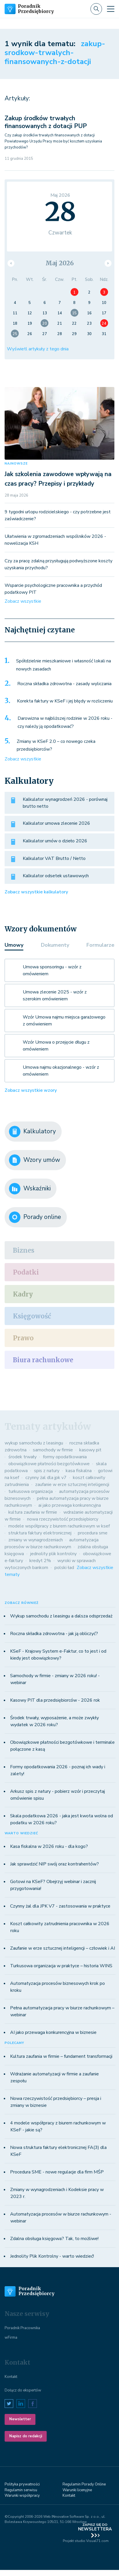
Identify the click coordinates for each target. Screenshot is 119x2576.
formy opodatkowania (65, 1457)
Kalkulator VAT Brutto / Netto (54, 858)
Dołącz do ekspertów (23, 2390)
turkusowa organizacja (30, 1491)
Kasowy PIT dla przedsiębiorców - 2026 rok (55, 1700)
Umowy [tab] (14, 945)
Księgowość (32, 1316)
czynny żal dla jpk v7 (46, 1477)
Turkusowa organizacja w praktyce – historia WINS (61, 1966)
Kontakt (11, 2376)
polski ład (64, 1567)
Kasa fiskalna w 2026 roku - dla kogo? (49, 1846)
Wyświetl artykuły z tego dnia (38, 349)
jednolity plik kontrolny (53, 1554)
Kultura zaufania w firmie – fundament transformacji (61, 2056)
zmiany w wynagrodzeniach (35, 1540)
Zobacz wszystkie (23, 601)
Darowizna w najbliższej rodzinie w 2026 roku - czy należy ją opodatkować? (65, 722)
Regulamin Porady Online (84, 2484)
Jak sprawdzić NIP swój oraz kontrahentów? (54, 1864)
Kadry (23, 1294)
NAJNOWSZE (16, 463)
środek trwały (22, 1457)
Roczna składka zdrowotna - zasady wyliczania (64, 684)
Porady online (35, 1217)
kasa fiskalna (79, 1471)
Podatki (26, 1272)
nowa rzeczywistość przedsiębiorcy (62, 1519)
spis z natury (46, 1471)
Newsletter (20, 2419)
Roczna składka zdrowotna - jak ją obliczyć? (54, 1633)
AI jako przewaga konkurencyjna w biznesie (53, 2032)
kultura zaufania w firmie (32, 1512)
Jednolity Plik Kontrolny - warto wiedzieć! (52, 2256)
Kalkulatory (32, 1131)
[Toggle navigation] (110, 9)
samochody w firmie (53, 1450)
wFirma (11, 2337)
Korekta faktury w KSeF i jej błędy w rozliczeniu (65, 701)
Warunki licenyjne (77, 2490)
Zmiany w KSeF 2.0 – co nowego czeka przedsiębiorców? (56, 745)
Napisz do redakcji (25, 2436)
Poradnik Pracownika (22, 2328)
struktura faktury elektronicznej (39, 1533)
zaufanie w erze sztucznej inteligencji (72, 1484)
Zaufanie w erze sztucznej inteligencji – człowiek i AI (62, 1948)
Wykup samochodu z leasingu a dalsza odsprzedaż (61, 1616)
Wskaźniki (30, 1188)
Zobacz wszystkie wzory (31, 1090)
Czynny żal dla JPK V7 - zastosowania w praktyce (60, 1906)
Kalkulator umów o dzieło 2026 (55, 841)
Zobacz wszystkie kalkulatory (36, 892)
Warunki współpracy (22, 2495)
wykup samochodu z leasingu (34, 1443)
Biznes (23, 1250)
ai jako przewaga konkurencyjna (69, 1505)
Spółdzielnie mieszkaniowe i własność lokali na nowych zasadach (63, 665)
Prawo (23, 1338)
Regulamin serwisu (21, 2490)
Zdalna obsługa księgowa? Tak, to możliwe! (54, 2238)
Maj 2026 (60, 263)
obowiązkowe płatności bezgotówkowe (49, 1464)
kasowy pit (90, 1450)
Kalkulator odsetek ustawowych (56, 876)
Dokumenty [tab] (55, 945)
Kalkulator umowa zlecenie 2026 (56, 823)
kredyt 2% (40, 1560)
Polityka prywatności (22, 2484)
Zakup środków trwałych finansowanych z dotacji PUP (46, 122)
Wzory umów (34, 1160)
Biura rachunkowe (43, 1360)
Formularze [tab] (100, 945)
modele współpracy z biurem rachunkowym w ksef (59, 1526)
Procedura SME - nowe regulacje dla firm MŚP (57, 2172)
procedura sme (92, 1533)
